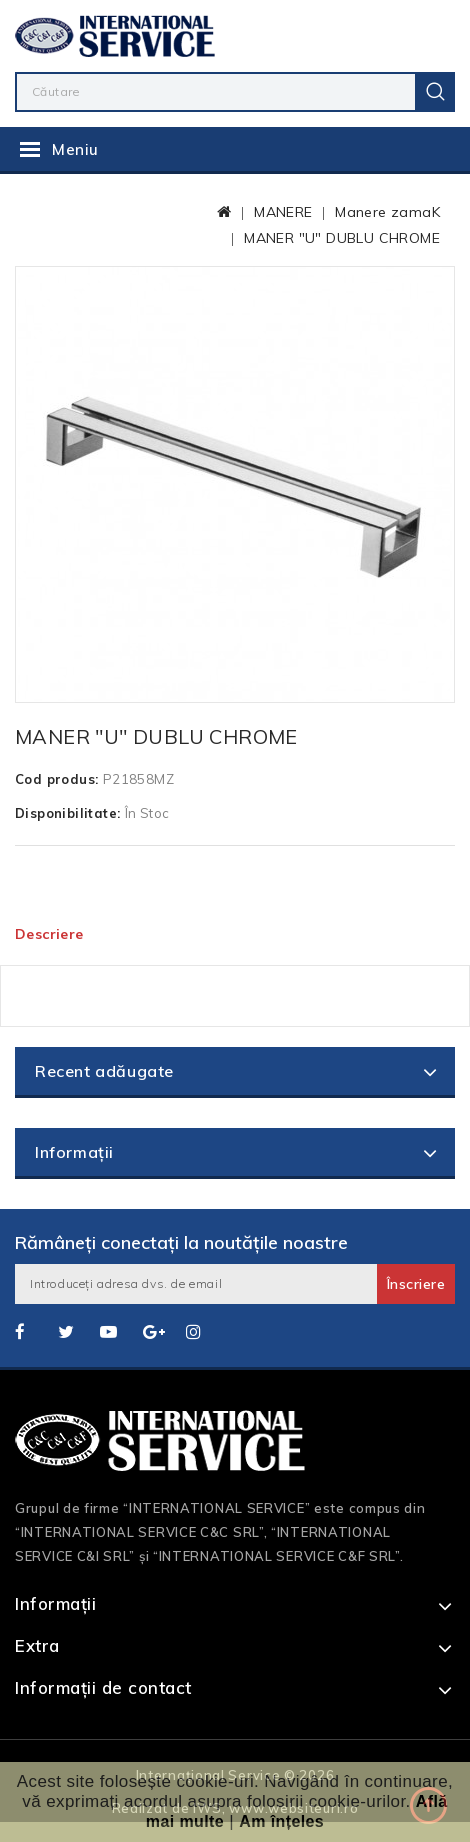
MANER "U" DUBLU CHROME (342, 238)
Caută (435, 92)
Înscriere (416, 1284)
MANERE (283, 212)
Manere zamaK (387, 212)
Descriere (49, 934)
